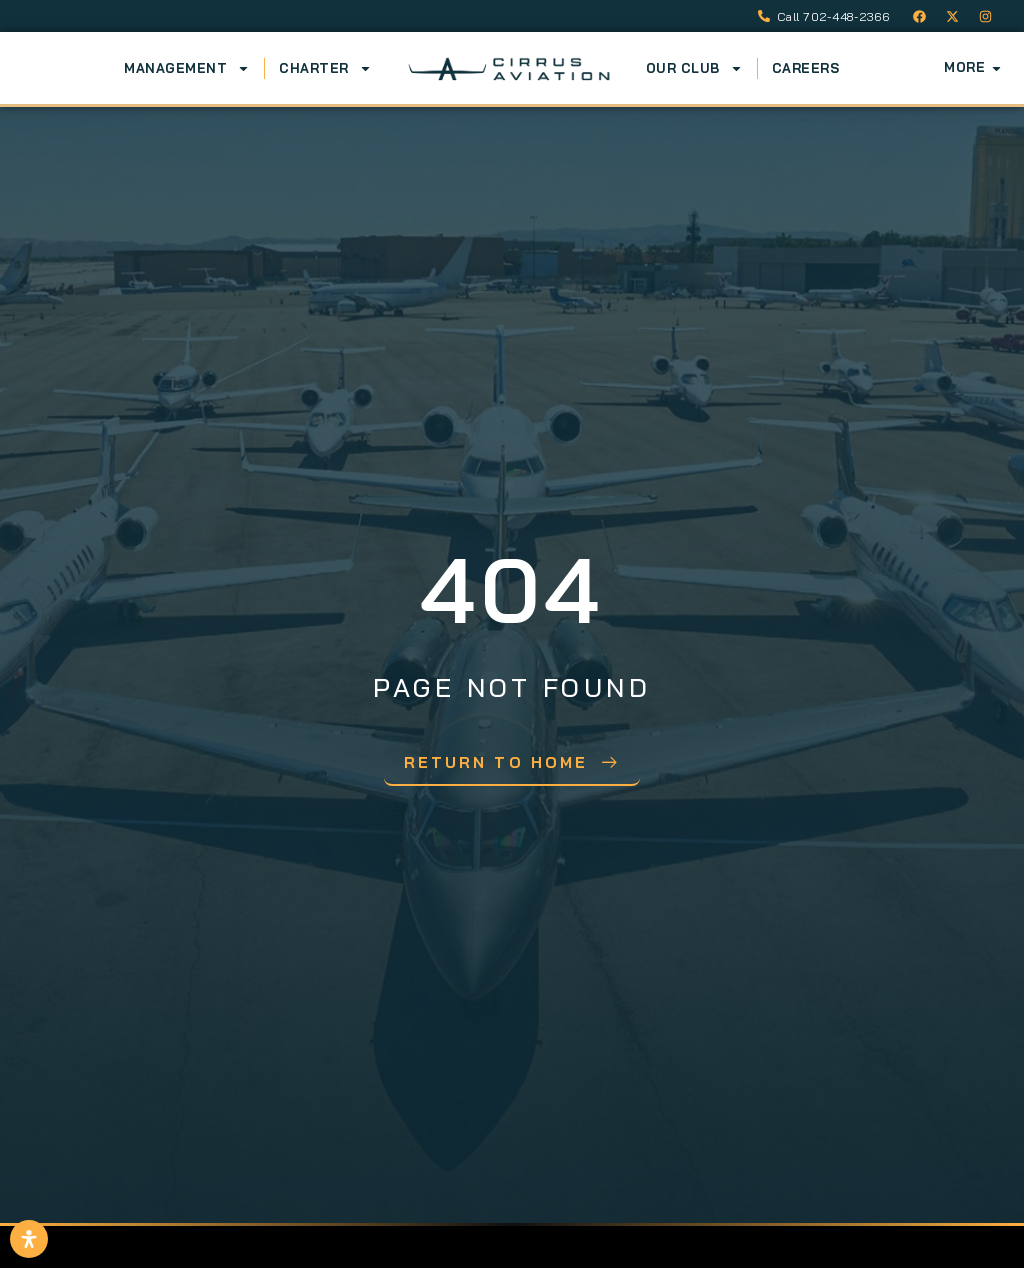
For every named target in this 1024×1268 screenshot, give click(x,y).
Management (187, 68)
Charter (325, 68)
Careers (806, 68)
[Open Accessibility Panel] (29, 1239)
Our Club (694, 68)
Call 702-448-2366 (833, 16)
